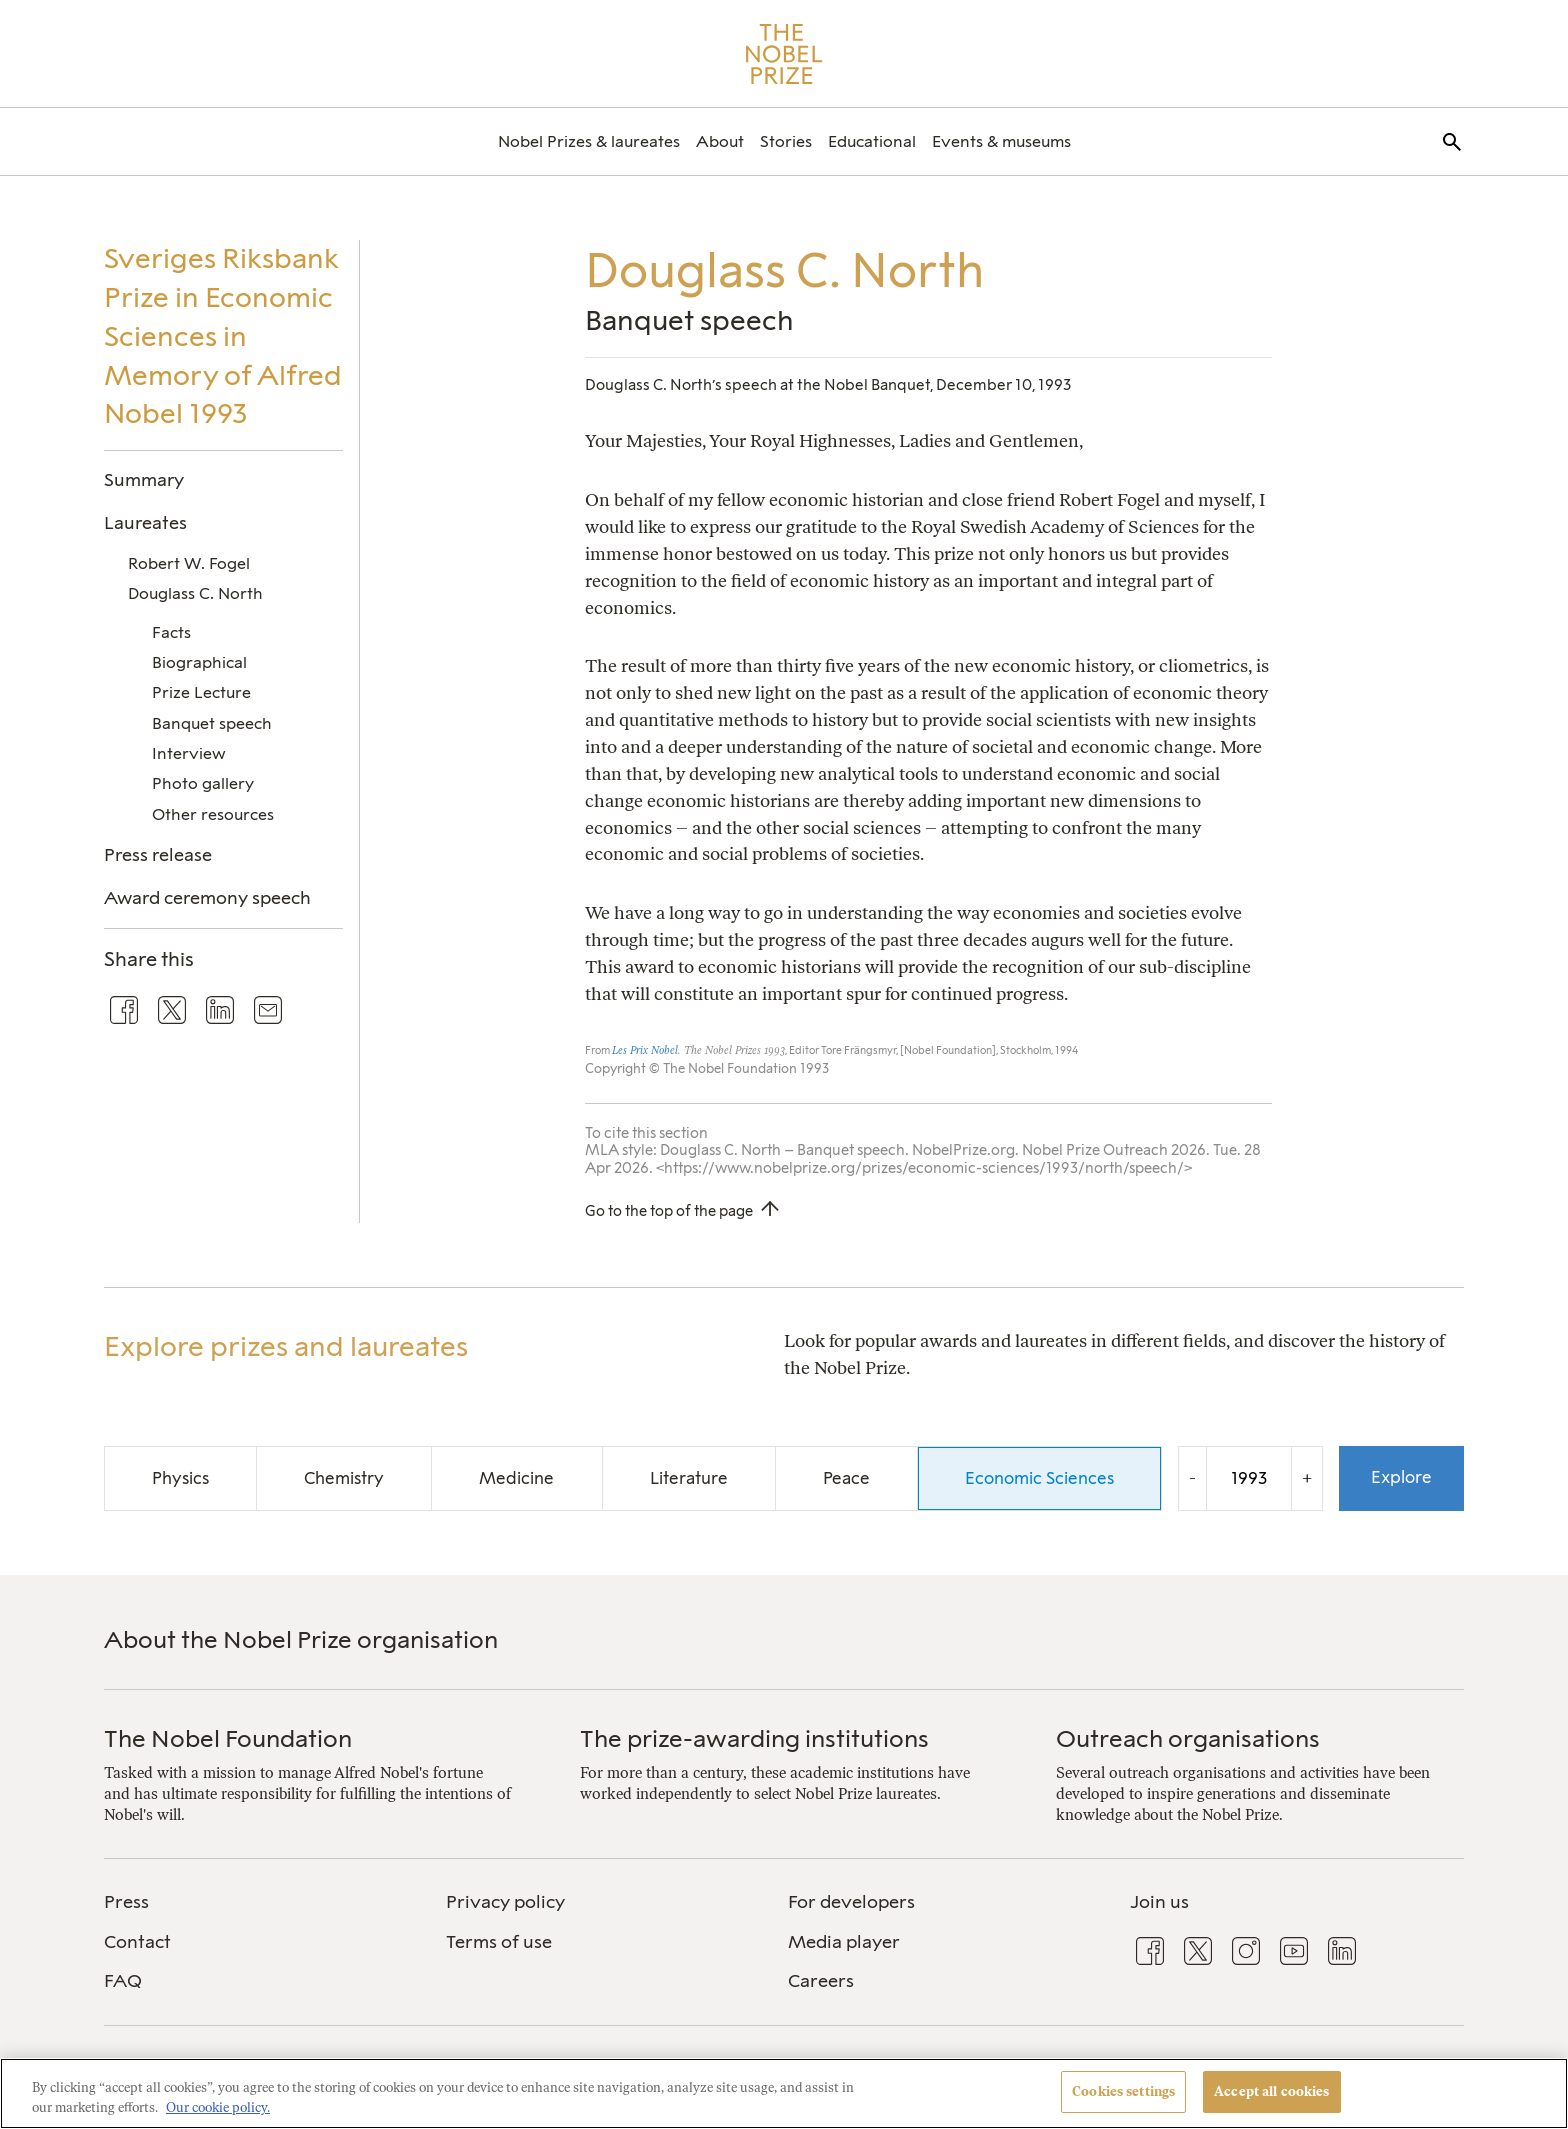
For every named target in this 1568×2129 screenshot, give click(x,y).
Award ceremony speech (207, 897)
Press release (158, 854)
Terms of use (499, 1942)
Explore (1401, 1477)
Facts (171, 632)
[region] (784, 2093)
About (720, 141)
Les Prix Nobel (645, 1050)
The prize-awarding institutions (754, 1738)
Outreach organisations (1188, 1738)
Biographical (199, 662)
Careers (821, 1981)
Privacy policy (505, 1902)
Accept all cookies (1271, 2091)
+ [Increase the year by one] (1307, 1477)
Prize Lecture (201, 692)
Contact (137, 1942)
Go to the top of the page (669, 1211)
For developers (851, 1902)
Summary (144, 479)
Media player (844, 1942)
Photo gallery (203, 783)
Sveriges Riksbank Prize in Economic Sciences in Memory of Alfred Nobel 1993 (223, 336)
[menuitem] (589, 141)
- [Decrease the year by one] (1192, 1477)
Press (126, 1902)
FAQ (123, 1981)
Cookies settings (1123, 2091)
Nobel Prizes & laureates (589, 141)
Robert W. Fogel (189, 563)
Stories (786, 141)
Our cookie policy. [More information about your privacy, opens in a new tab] (218, 2107)
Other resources (213, 814)
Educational (872, 141)
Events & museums (1001, 141)
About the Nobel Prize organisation (301, 1639)
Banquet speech (212, 723)
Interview (189, 753)
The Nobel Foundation (228, 1738)
